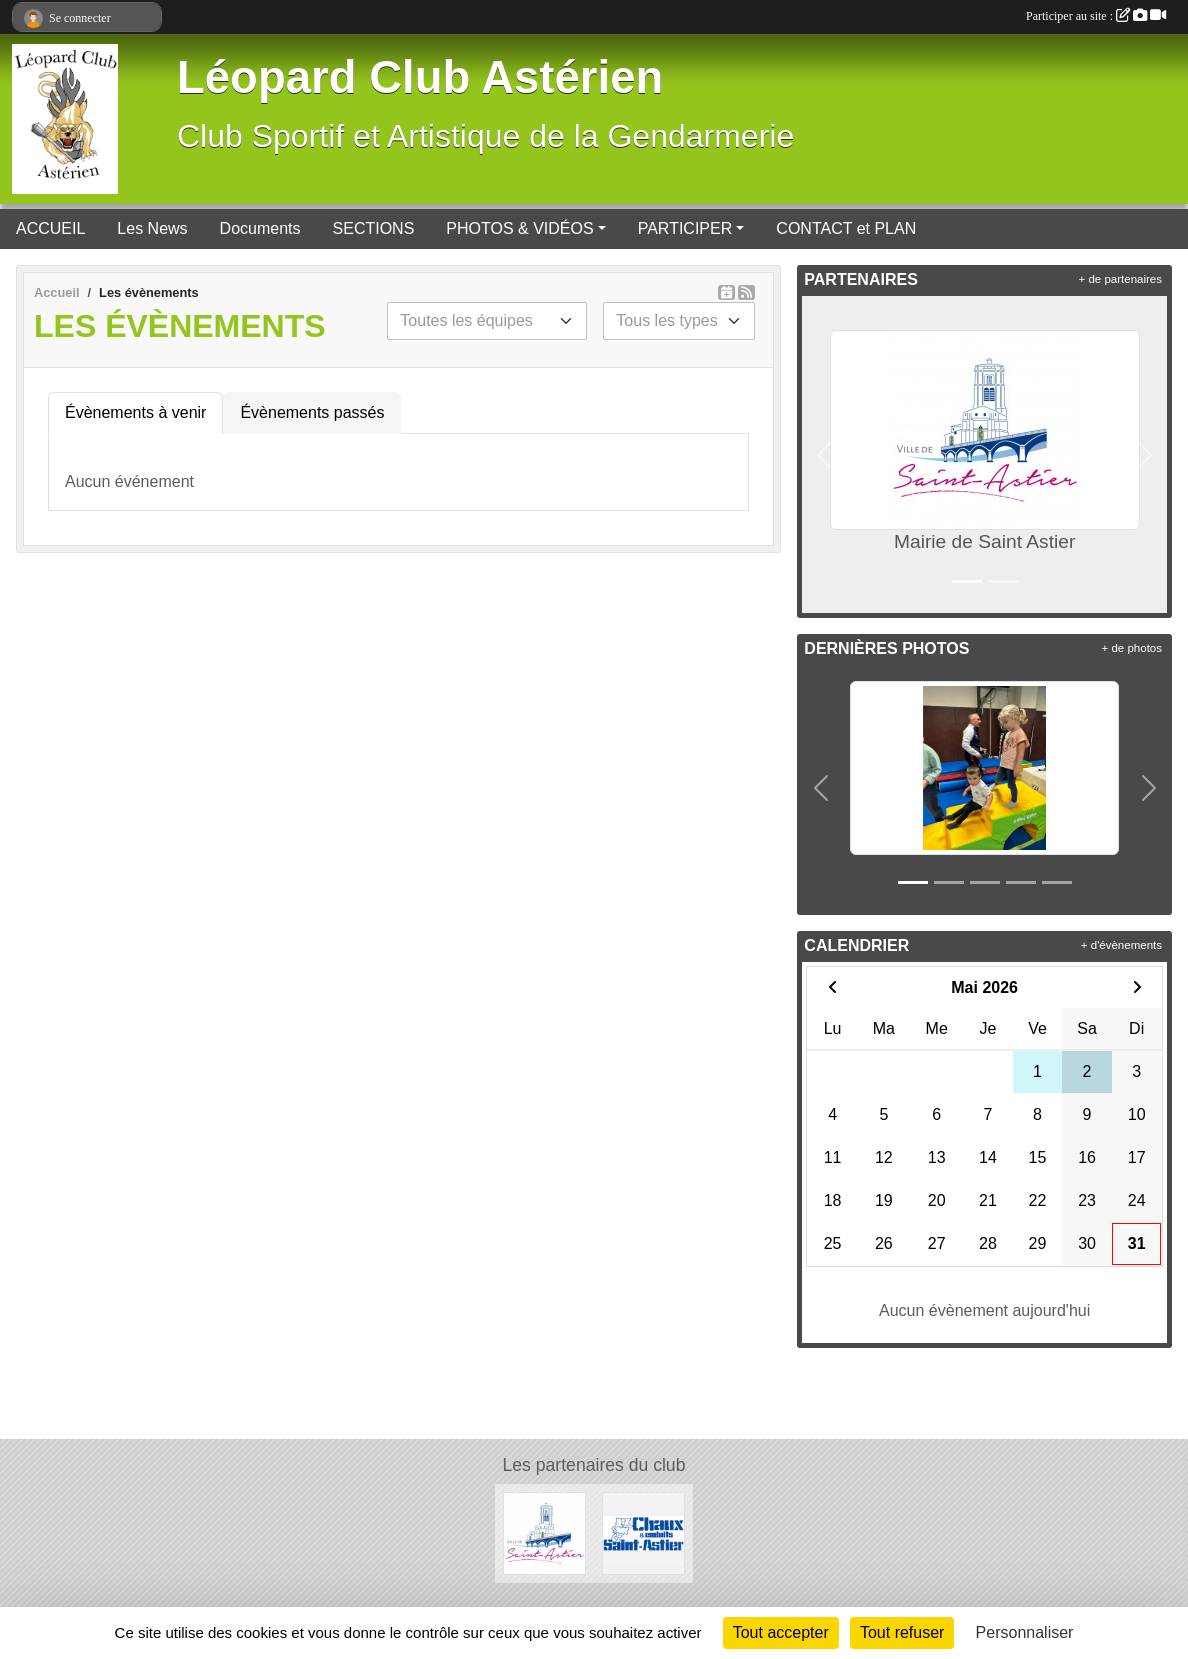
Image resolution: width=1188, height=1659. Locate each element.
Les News (152, 228)
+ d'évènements (1121, 945)
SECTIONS (374, 228)
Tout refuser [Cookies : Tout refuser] (902, 1632)
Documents (260, 228)
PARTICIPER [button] (685, 228)
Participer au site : (1096, 16)
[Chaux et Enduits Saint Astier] (643, 1532)
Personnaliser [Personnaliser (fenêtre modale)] (1025, 1632)
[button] (824, 454)
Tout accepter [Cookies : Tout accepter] (781, 1632)
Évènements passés (312, 412)
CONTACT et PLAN (846, 228)
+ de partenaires (1120, 279)
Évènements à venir (135, 412)
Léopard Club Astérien (420, 77)
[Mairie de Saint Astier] (544, 1532)
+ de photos (1132, 648)
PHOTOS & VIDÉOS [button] (519, 228)
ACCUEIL (50, 228)
